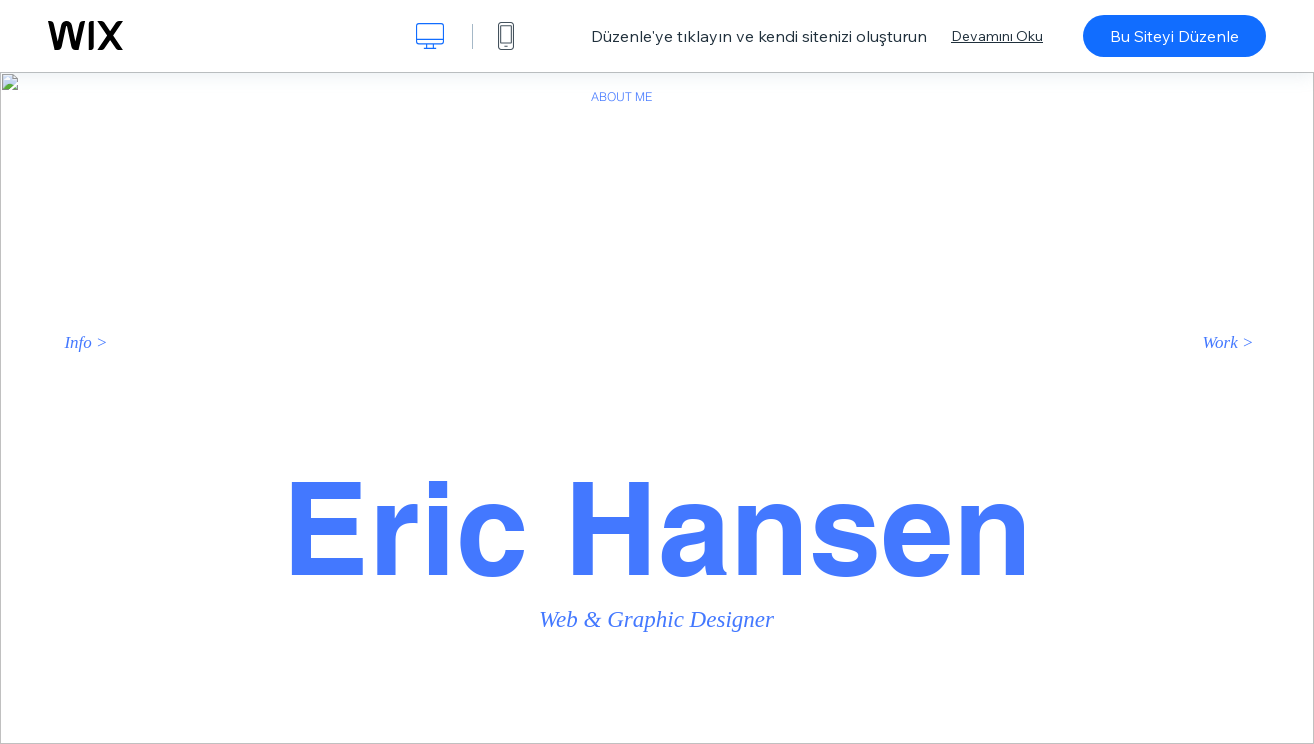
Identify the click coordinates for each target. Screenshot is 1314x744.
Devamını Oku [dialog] (997, 36)
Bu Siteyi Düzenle (1174, 36)
